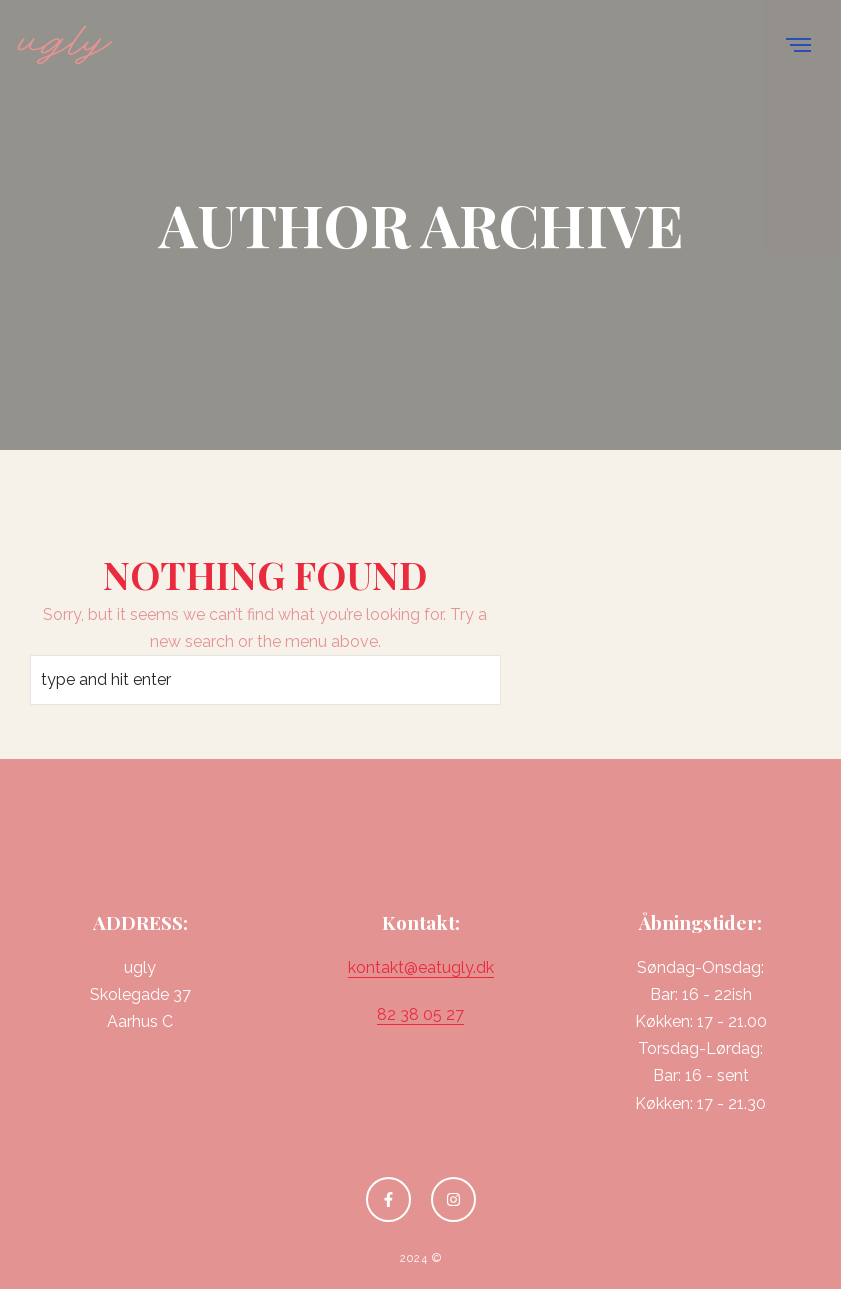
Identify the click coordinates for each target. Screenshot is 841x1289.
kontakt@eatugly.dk (421, 967)
